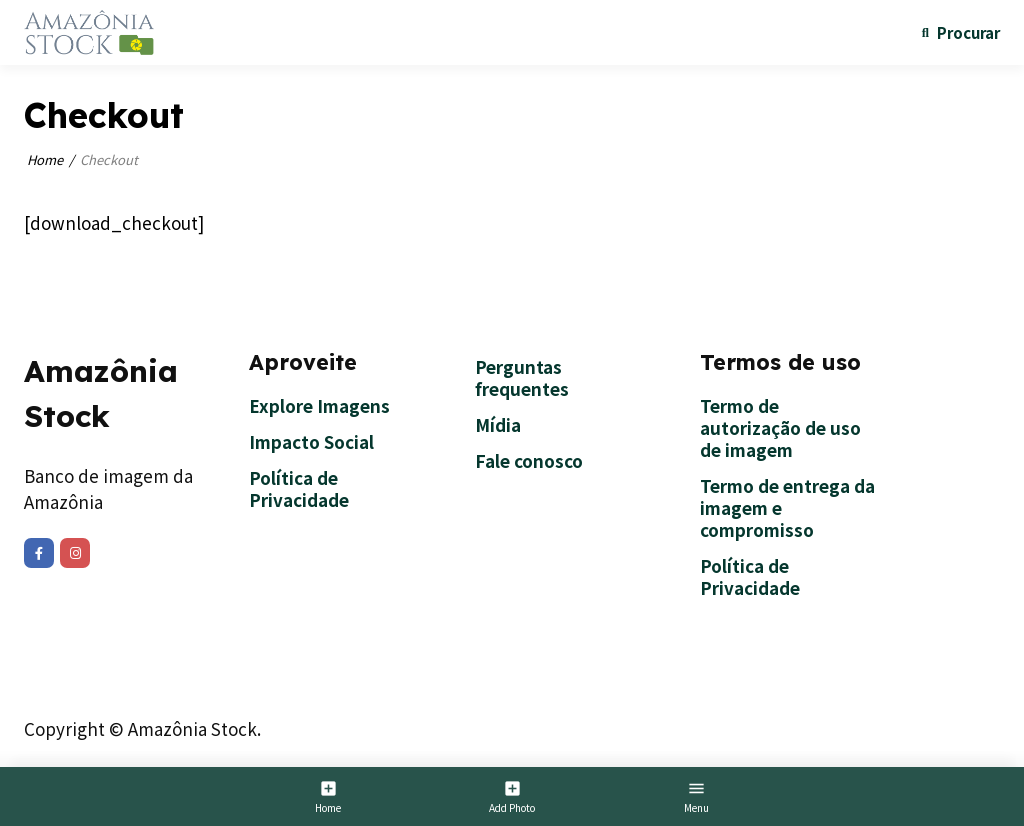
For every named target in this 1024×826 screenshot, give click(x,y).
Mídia (498, 424)
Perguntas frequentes (522, 377)
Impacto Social (311, 441)
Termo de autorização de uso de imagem (780, 427)
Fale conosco (529, 460)
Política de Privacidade (299, 488)
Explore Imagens (319, 405)
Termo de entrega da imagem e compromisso (787, 507)
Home (45, 159)
